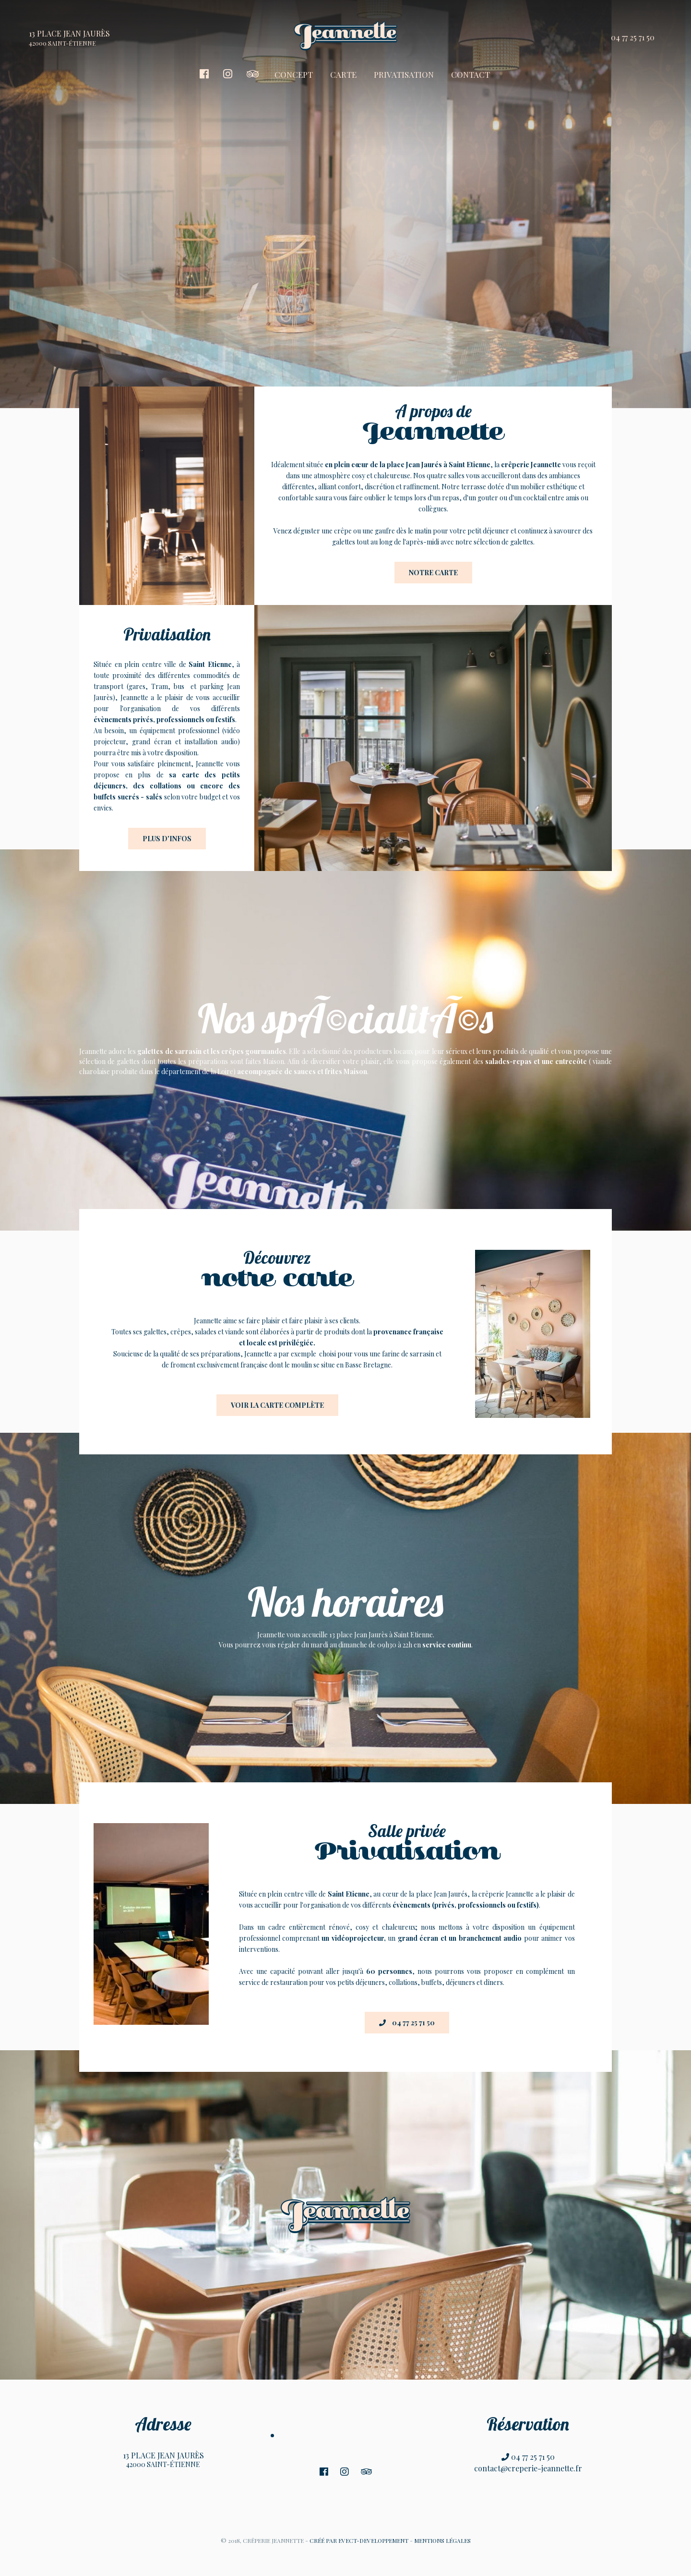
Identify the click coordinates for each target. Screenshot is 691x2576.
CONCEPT (293, 74)
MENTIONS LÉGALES (442, 2540)
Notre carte (433, 572)
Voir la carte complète (277, 1405)
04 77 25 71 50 (633, 37)
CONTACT (470, 74)
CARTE (343, 74)
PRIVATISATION (404, 74)
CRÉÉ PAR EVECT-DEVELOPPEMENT (359, 2540)
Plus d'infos (167, 838)
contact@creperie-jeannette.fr (528, 2468)
